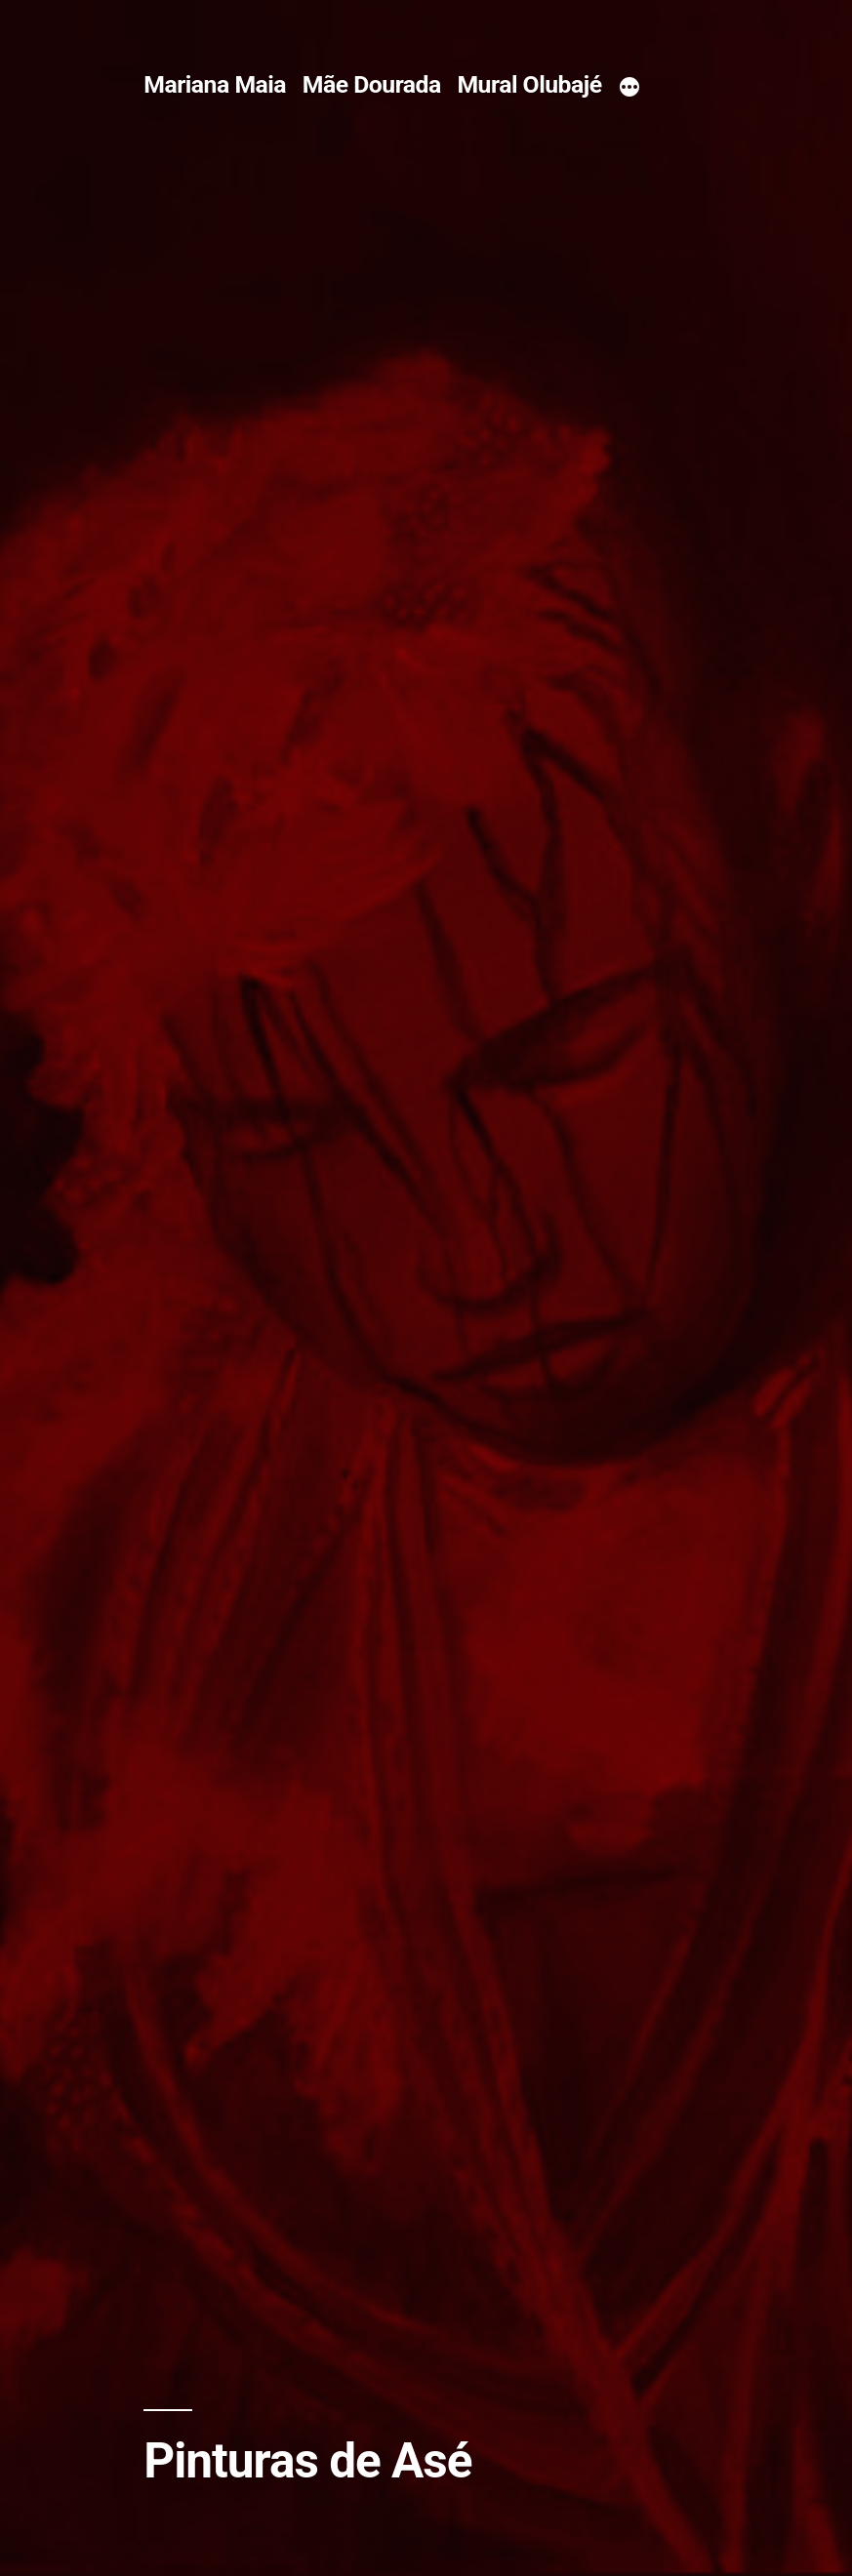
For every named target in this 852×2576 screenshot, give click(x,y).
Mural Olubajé (529, 84)
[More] (629, 88)
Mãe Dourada (372, 84)
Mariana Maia (214, 84)
